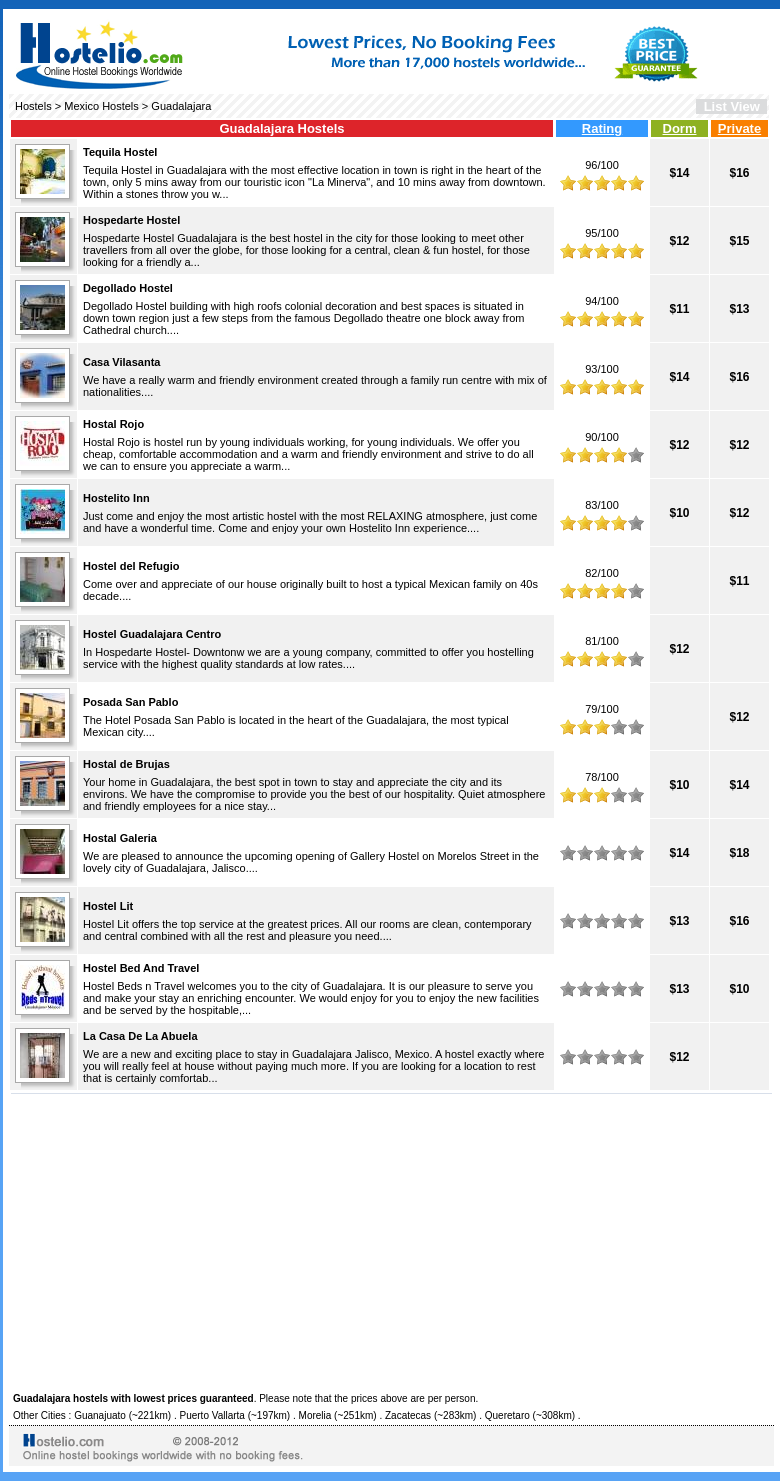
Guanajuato (100, 1415)
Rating (602, 128)
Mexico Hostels (101, 106)
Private (739, 128)
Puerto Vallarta (212, 1415)
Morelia (315, 1415)
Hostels (33, 106)
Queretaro (507, 1415)
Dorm (680, 128)
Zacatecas (408, 1415)
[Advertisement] (391, 1240)
